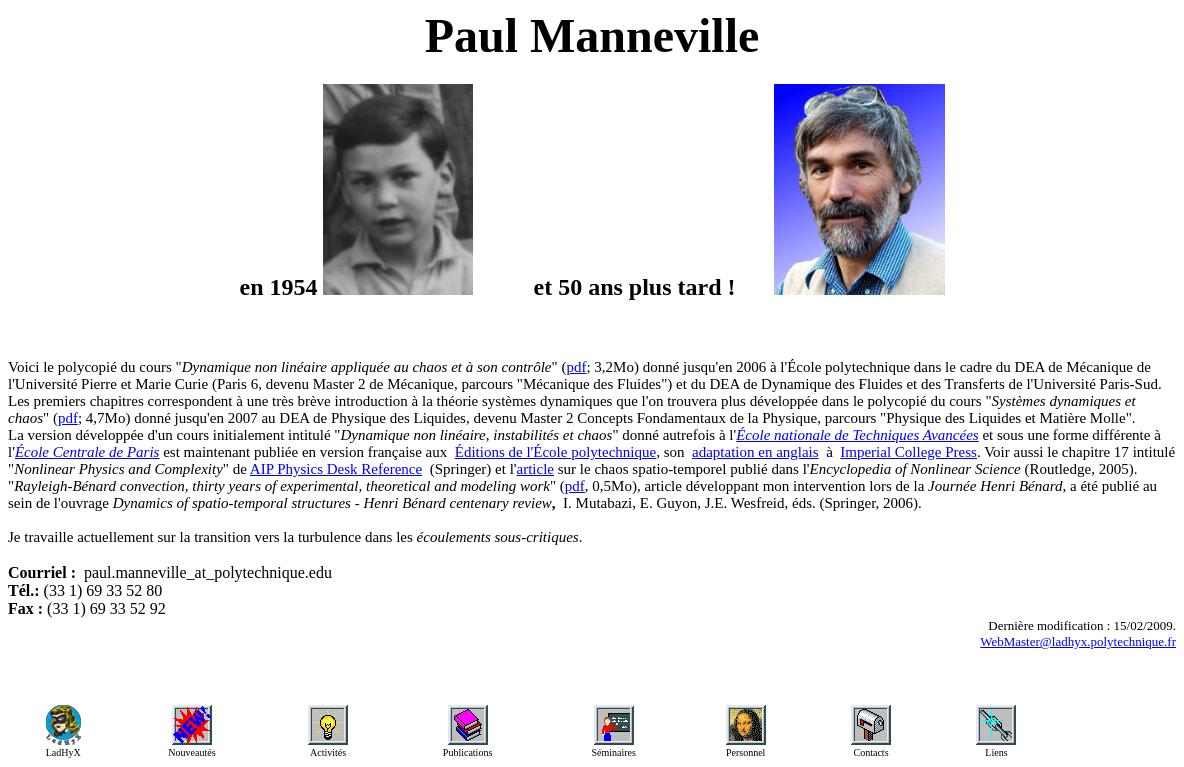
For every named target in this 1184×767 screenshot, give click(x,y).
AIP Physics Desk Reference (336, 469)
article (535, 469)
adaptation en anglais (755, 452)
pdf (576, 367)
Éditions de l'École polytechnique (555, 452)
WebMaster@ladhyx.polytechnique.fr (1078, 641)
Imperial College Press (908, 452)
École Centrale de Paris (87, 452)
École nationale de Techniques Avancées (857, 435)
